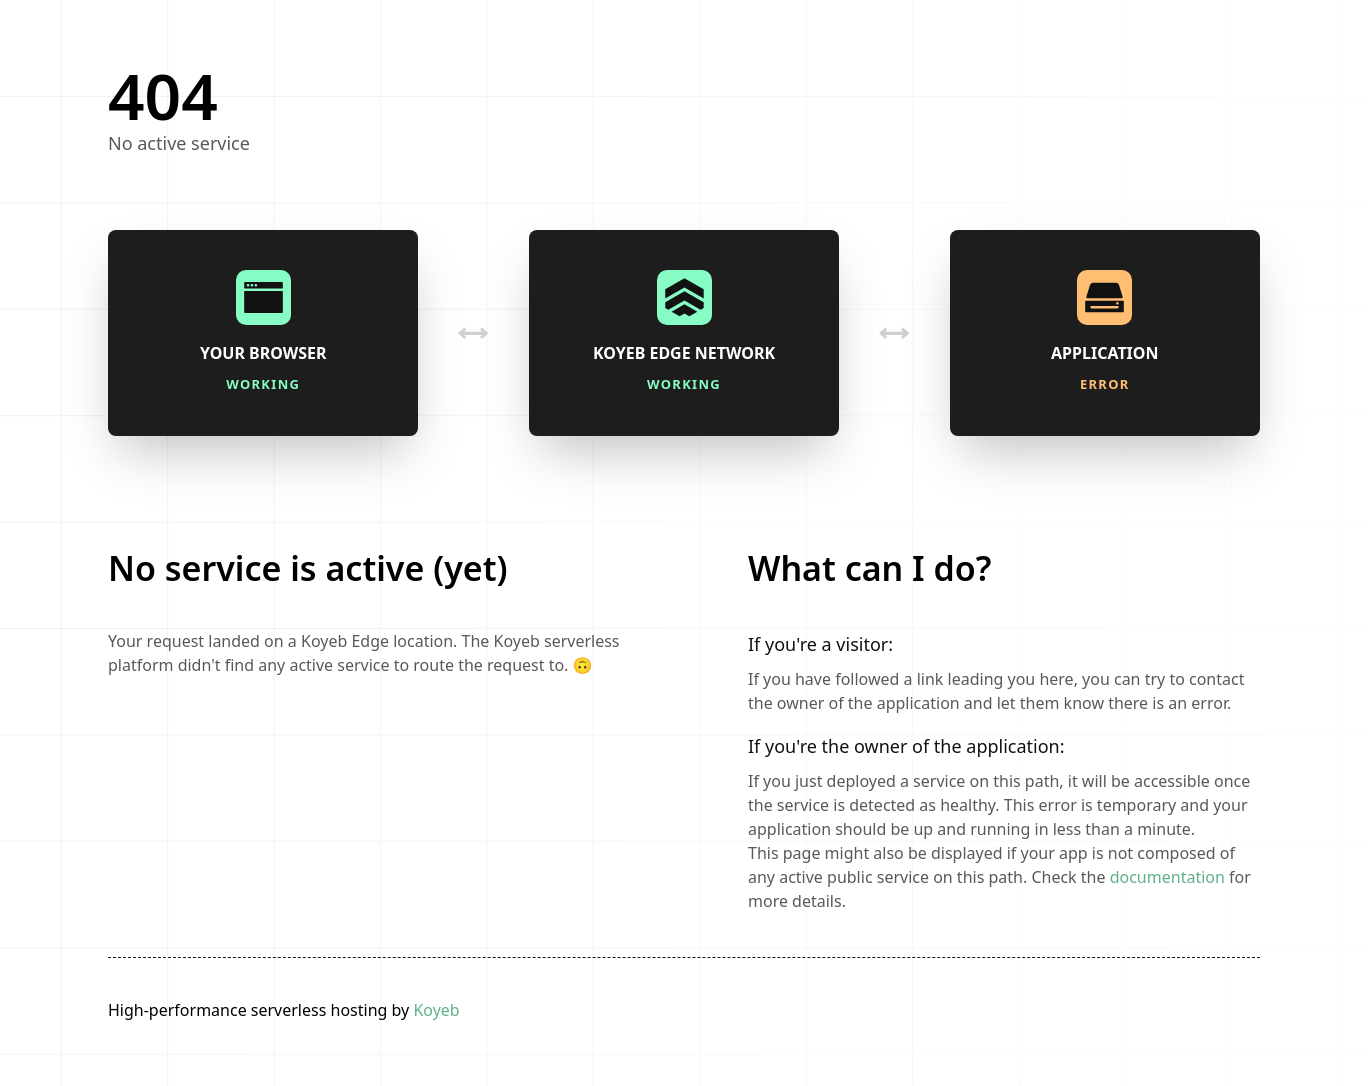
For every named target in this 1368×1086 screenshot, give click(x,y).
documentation (1167, 877)
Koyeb (436, 1010)
